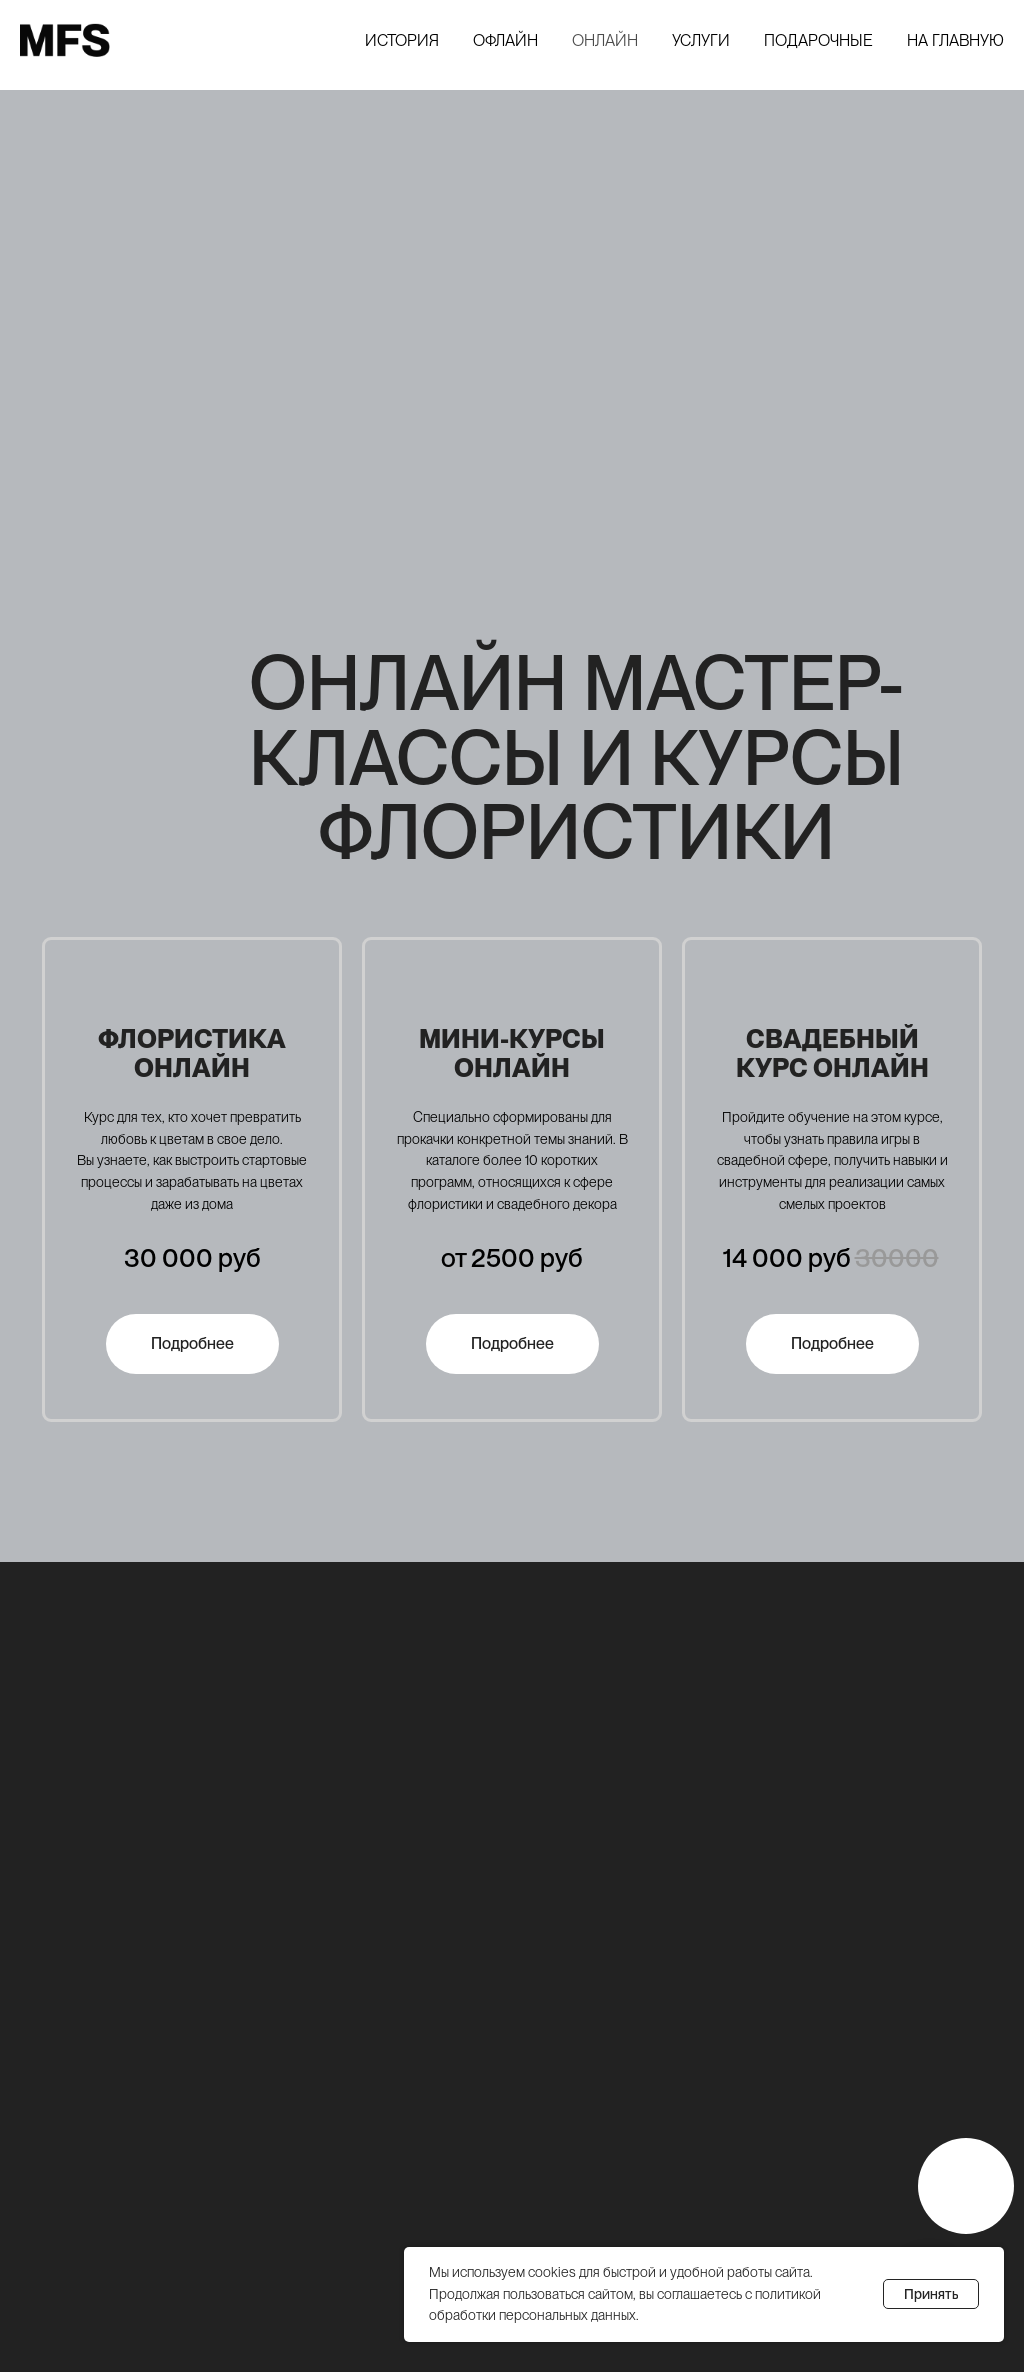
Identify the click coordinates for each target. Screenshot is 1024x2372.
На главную (955, 40)
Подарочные (818, 40)
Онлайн (605, 40)
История (402, 40)
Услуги (701, 40)
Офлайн (505, 40)
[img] (966, 2186)
